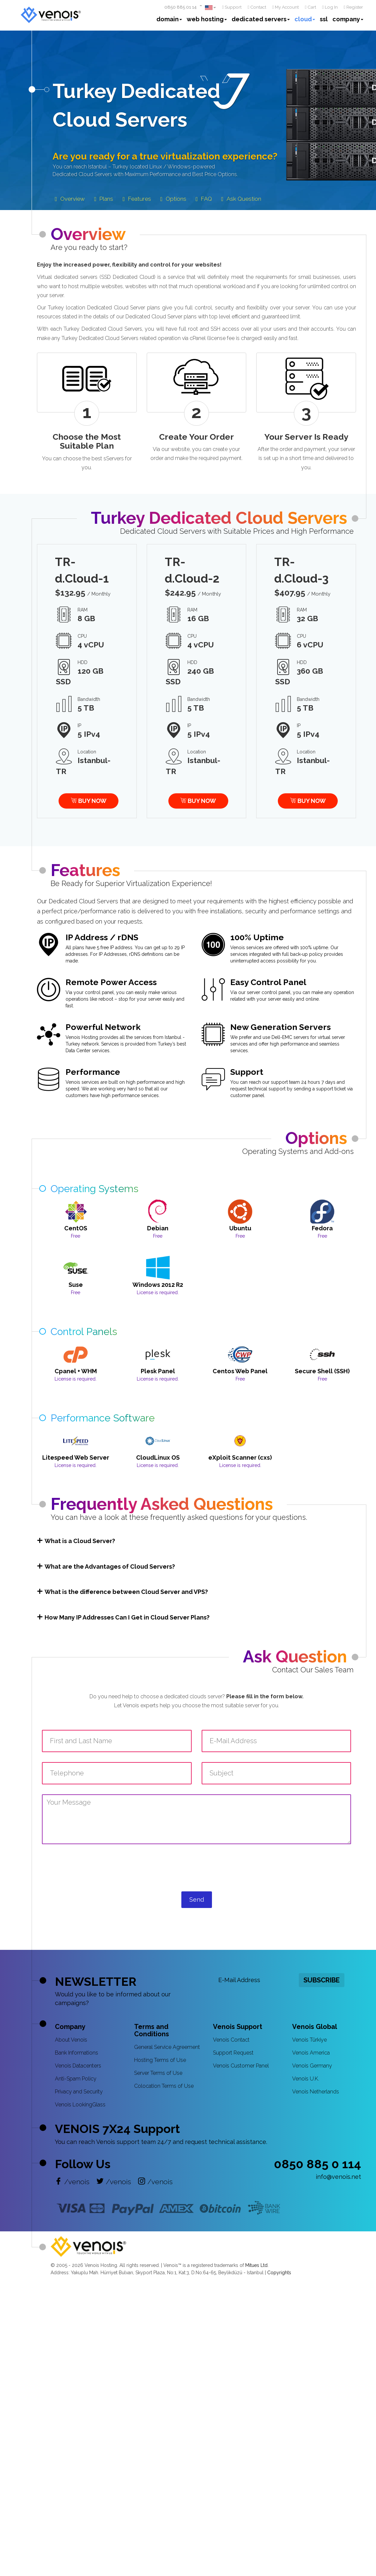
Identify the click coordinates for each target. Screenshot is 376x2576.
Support (232, 7)
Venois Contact (231, 2040)
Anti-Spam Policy (75, 2078)
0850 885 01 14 (180, 7)
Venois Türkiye (309, 2040)
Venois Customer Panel (241, 2066)
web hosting (207, 19)
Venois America (311, 2053)
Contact (257, 7)
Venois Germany (312, 2066)
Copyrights (279, 2272)
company (347, 19)
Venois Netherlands (315, 2091)
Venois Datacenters (78, 2066)
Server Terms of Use (158, 2073)
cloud (304, 19)
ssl (324, 19)
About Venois (71, 2040)
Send (196, 1899)
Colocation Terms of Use (164, 2086)
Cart (310, 7)
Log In (330, 7)
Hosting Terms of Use (160, 2060)
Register (353, 7)
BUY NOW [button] (88, 800)
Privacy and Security (79, 2091)
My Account (285, 7)
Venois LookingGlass (80, 2104)
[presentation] (196, 1874)
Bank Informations (76, 2053)
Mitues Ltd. (257, 2265)
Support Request (233, 2053)
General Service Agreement (167, 2047)
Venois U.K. (305, 2078)
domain (169, 19)
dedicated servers (261, 19)
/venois (72, 2182)
